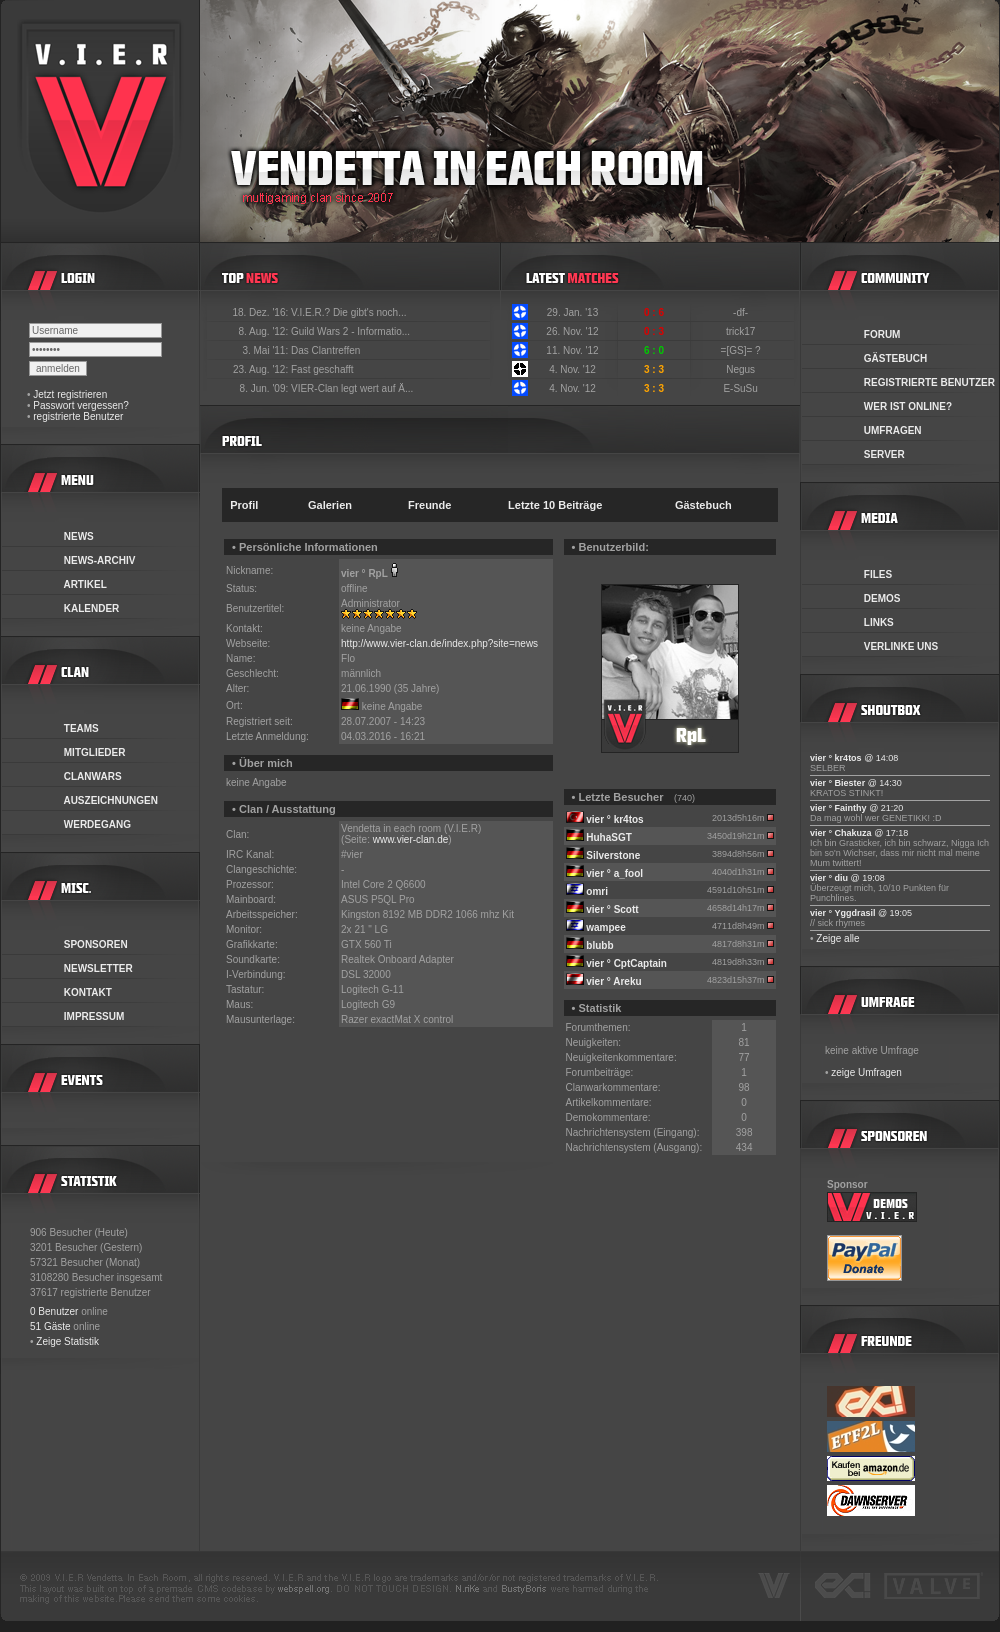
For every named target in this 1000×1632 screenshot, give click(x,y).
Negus (742, 369)
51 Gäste (50, 1326)
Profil (244, 505)
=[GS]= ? (742, 350)
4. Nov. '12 (572, 369)
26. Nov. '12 (572, 331)
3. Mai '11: (266, 350)
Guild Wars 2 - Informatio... (350, 331)
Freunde (429, 505)
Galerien (330, 505)
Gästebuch (703, 505)
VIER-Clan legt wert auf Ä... (352, 388)
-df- (742, 312)
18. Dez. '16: (261, 312)
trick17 (742, 331)
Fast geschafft (322, 369)
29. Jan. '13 (572, 312)
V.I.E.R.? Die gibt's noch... (349, 312)
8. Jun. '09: (265, 388)
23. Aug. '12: (262, 369)
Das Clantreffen (325, 350)
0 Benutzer (54, 1311)
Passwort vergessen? (81, 405)
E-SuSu (741, 388)
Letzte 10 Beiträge (555, 505)
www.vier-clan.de (411, 839)
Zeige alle (837, 938)
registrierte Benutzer (78, 416)
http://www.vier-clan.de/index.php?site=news (439, 643)
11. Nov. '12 (572, 350)
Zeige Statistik (67, 1341)
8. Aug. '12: (264, 331)
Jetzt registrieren (70, 394)
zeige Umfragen (866, 1072)
